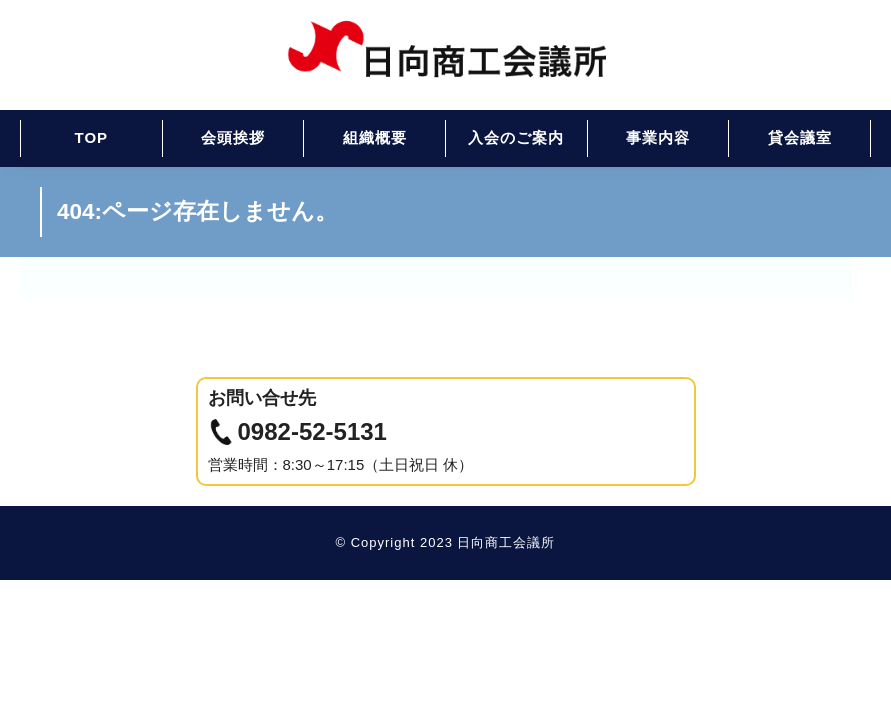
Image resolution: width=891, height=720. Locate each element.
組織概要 (375, 137)
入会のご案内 (516, 137)
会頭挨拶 (233, 137)
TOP (92, 137)
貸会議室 (800, 137)
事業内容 (658, 137)
